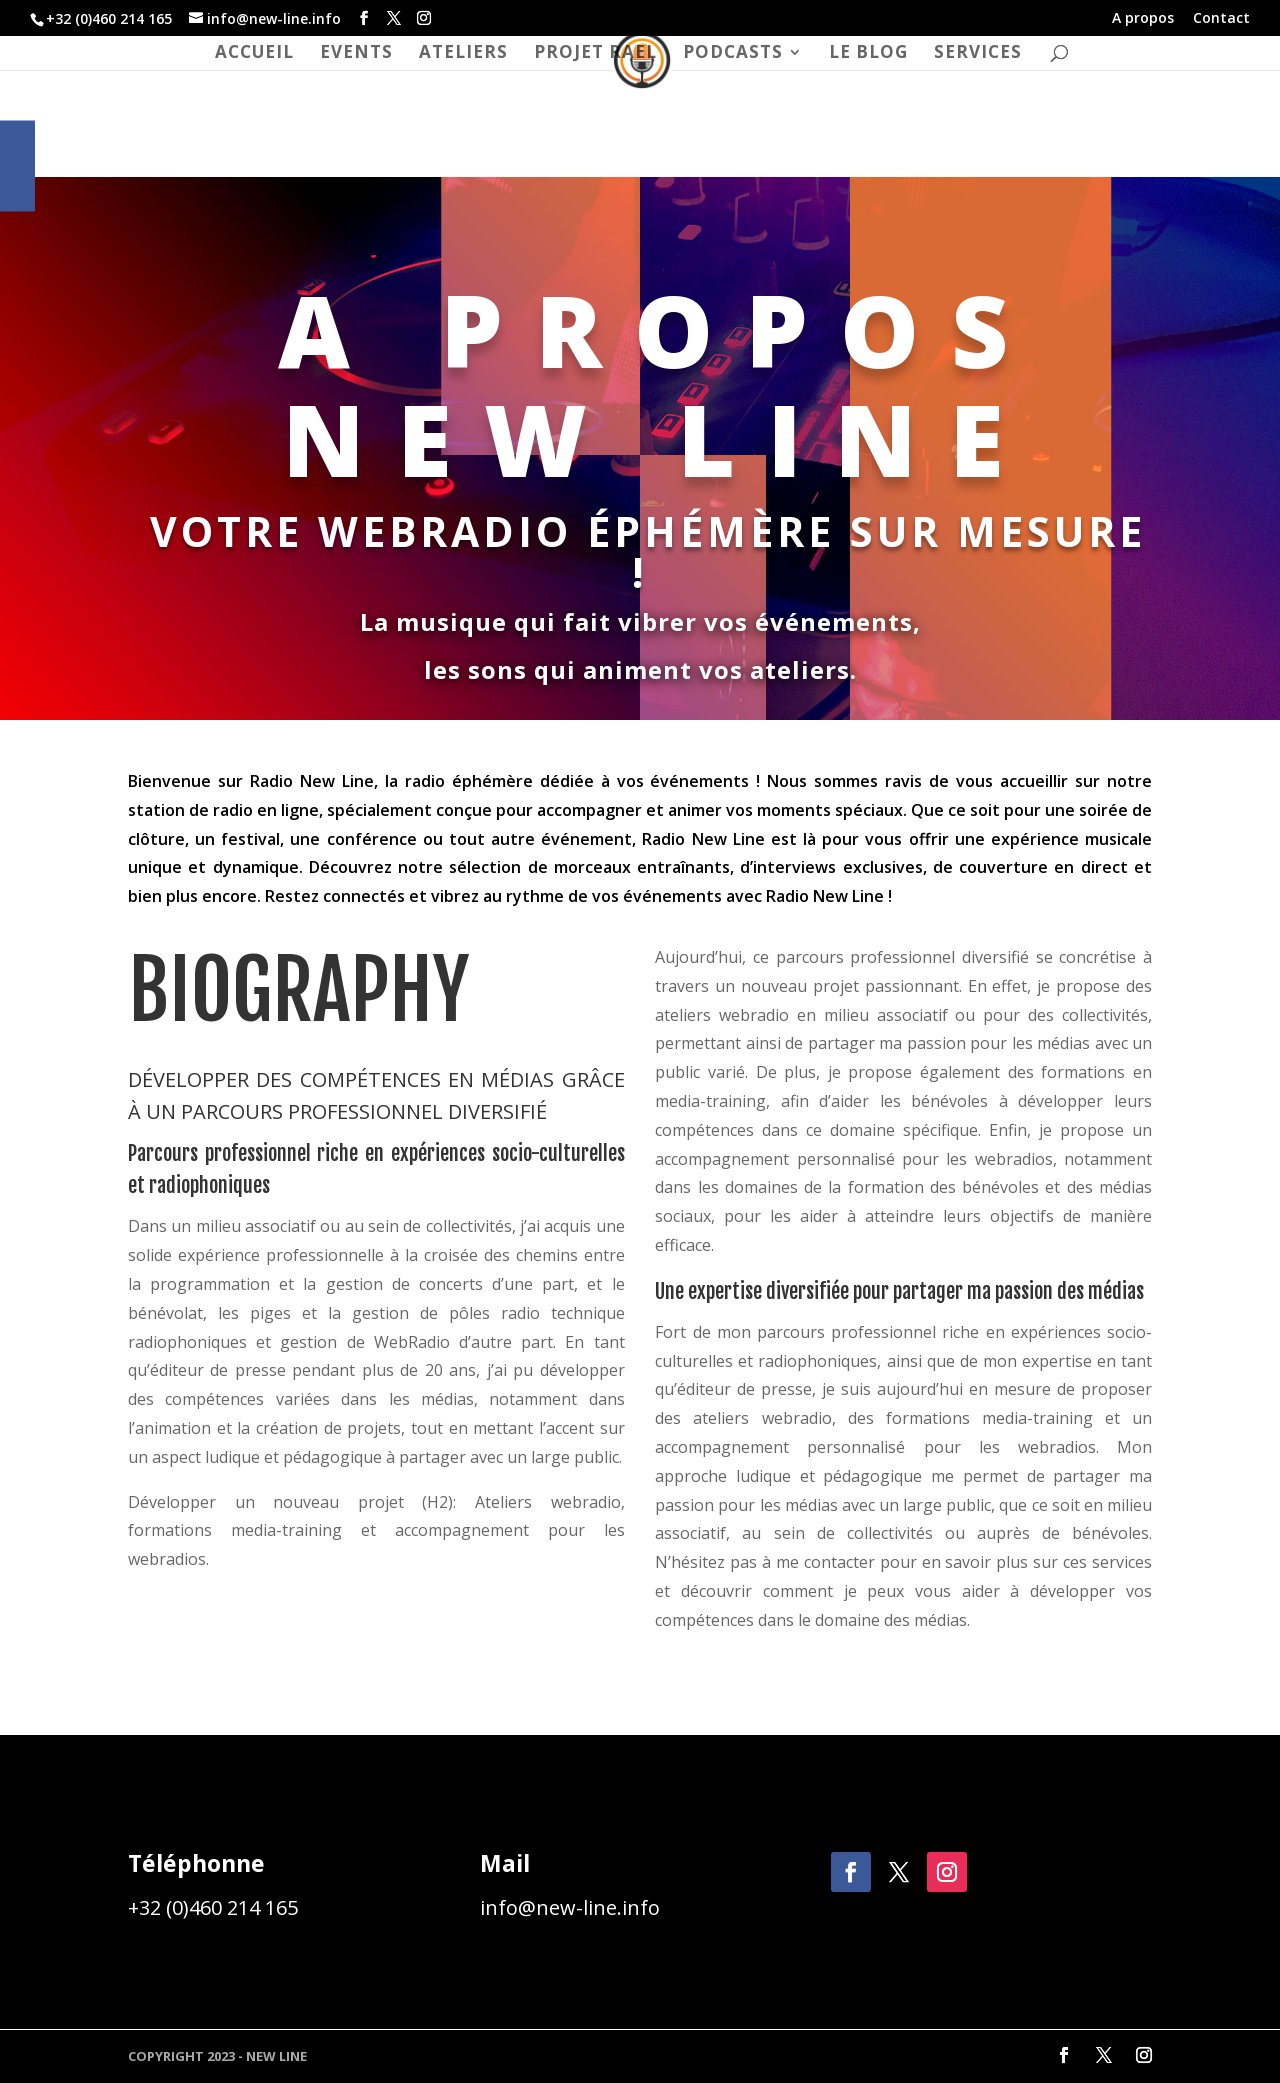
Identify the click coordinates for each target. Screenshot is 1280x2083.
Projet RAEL (595, 54)
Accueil (254, 54)
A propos (1143, 19)
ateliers (463, 54)
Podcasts (733, 54)
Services (978, 54)
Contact (1221, 19)
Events (356, 54)
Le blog (868, 54)
